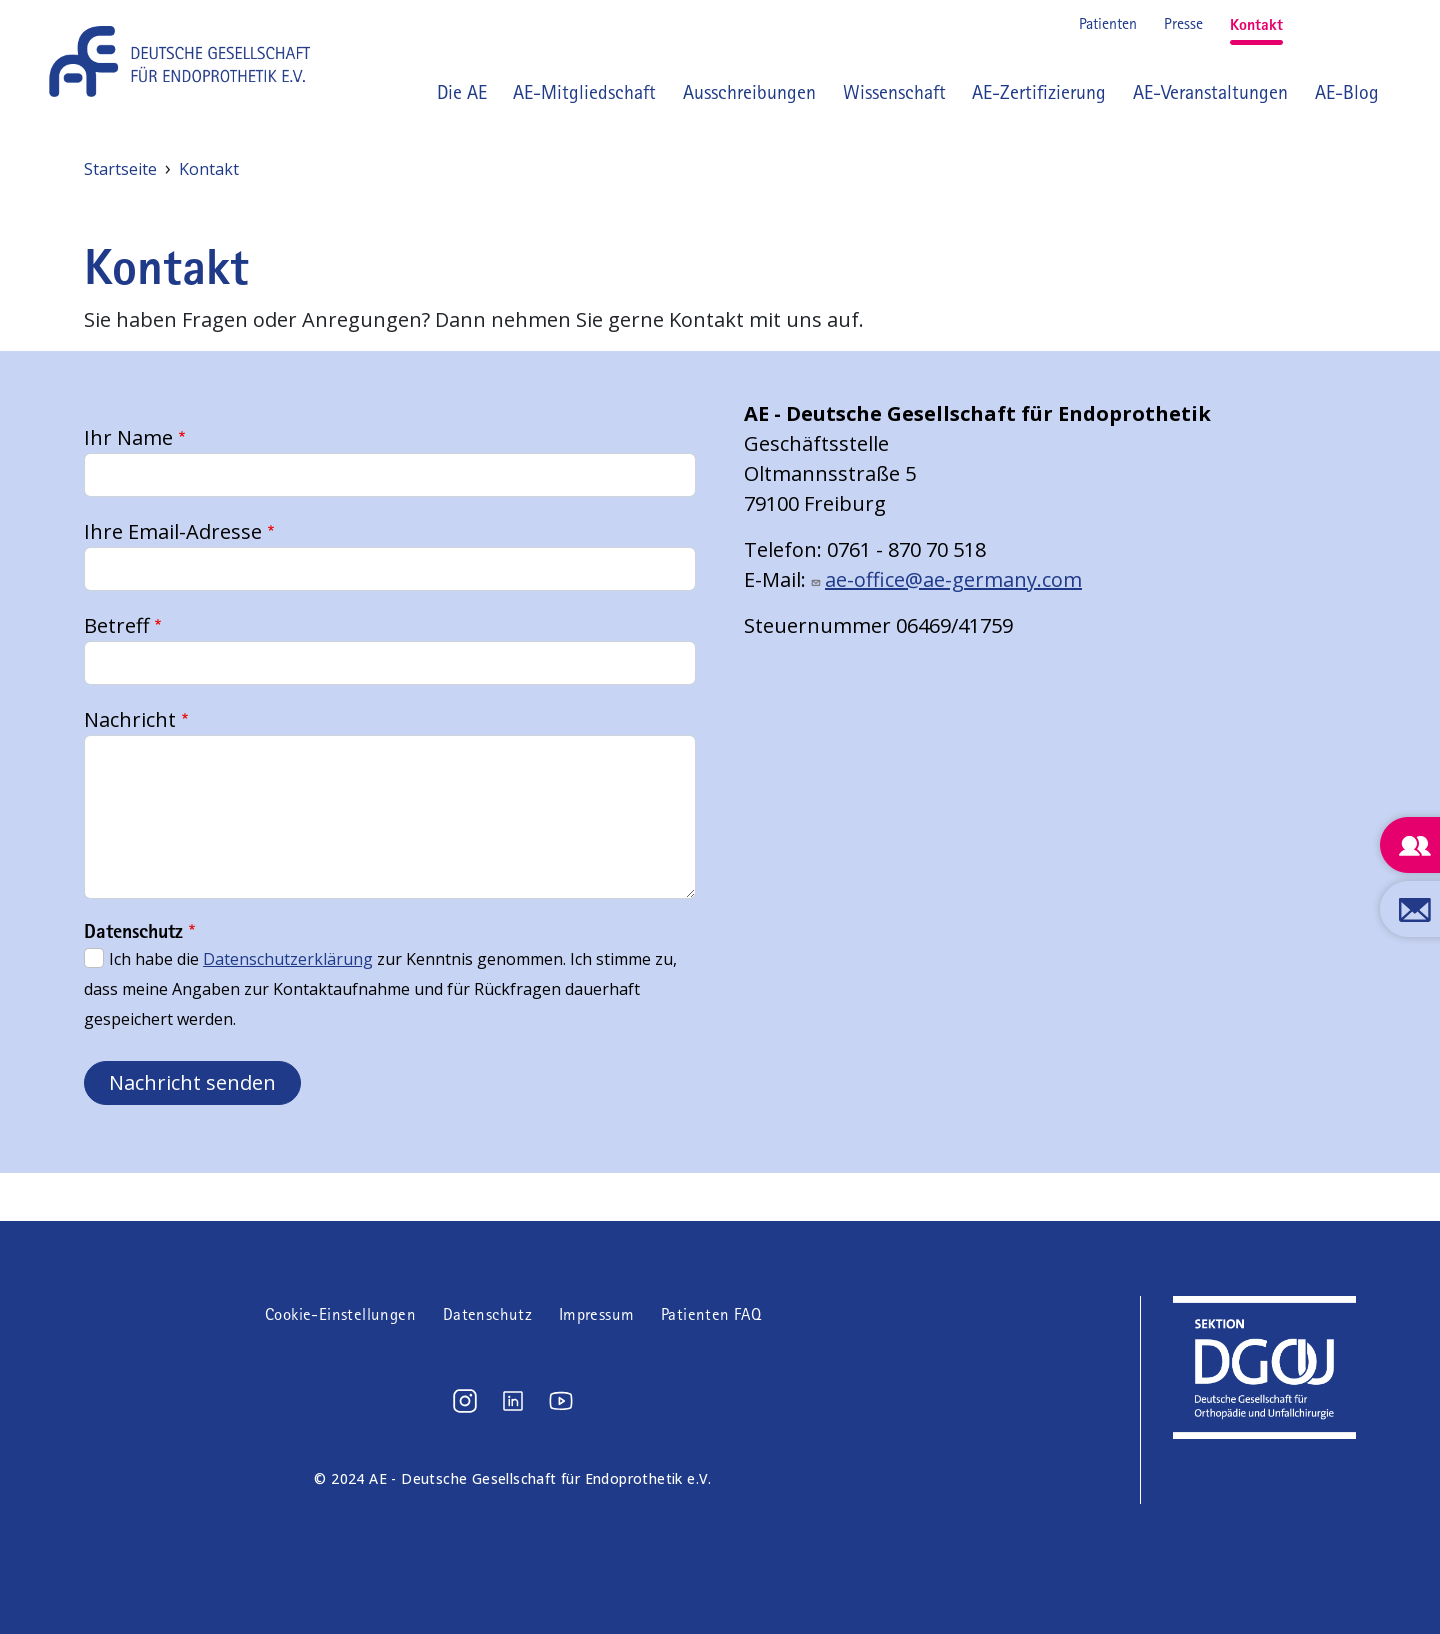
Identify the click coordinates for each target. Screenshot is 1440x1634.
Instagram (1312, 24)
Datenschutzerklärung (288, 959)
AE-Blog (1347, 92)
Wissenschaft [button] (894, 92)
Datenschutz (487, 1314)
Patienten (1108, 23)
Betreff (116, 625)
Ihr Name (128, 437)
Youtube (1376, 24)
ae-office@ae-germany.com (953, 579)
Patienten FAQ (711, 1314)
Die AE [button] (462, 92)
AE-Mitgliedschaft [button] (584, 92)
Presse (1183, 23)
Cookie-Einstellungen (340, 1314)
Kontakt (1256, 24)
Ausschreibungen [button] (749, 92)
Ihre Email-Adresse (173, 531)
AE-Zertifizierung (1039, 92)
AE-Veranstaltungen (1210, 92)
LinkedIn (1344, 24)
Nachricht (130, 719)
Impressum (597, 1314)
